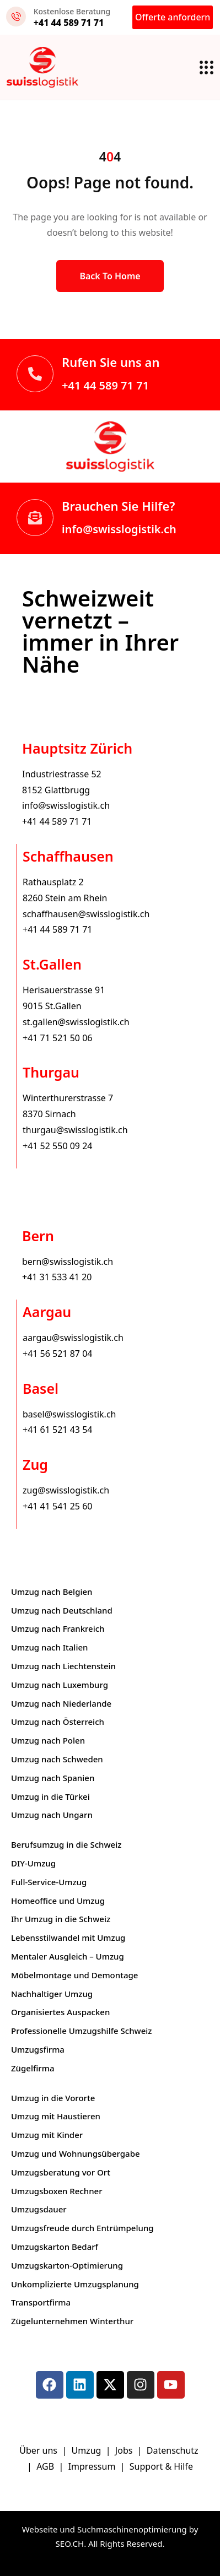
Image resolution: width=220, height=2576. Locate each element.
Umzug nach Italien (49, 1647)
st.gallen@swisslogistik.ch (76, 1022)
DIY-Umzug (33, 1863)
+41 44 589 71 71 (105, 385)
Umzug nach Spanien (52, 1777)
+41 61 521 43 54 (57, 1430)
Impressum (93, 2466)
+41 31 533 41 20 (57, 1277)
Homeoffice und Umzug (58, 1900)
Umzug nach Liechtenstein (63, 1665)
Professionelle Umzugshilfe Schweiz (81, 2030)
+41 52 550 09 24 (57, 1146)
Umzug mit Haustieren (55, 2116)
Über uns (38, 2450)
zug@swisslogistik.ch (66, 1490)
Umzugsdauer (39, 2209)
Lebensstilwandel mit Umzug (68, 1937)
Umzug (87, 2450)
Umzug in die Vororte (53, 2097)
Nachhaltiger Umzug (52, 1993)
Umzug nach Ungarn (52, 1814)
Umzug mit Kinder (47, 2134)
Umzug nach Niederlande (61, 1703)
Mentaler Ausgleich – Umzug (67, 1956)
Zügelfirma (33, 2068)
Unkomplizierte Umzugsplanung (75, 2284)
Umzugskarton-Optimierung (67, 2265)
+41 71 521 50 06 (57, 1038)
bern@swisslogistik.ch (67, 1261)
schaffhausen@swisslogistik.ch (86, 914)
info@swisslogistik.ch (119, 529)
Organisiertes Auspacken (60, 2011)
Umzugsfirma (38, 2049)
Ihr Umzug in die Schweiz (60, 1918)
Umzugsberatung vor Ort (60, 2172)
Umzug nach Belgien (52, 1591)
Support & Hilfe (161, 2466)
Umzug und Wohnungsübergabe (75, 2153)
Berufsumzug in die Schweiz (66, 1844)
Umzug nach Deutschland (61, 1610)
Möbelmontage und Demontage (74, 1974)
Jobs (124, 2450)
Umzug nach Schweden (57, 1759)
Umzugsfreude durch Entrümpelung (82, 2227)
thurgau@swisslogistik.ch (75, 1130)
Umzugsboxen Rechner (57, 2190)
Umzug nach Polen (48, 1740)
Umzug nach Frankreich (58, 1628)
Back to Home (109, 276)
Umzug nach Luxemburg (59, 1684)
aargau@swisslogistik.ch (73, 1338)
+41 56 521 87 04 (57, 1353)
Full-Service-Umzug (49, 1881)
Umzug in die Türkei (50, 1796)
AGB (46, 2466)
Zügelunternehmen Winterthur (72, 2320)
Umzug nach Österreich (57, 1721)
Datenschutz (174, 2450)
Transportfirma (41, 2302)
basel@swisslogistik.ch (69, 1414)
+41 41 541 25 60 (57, 1506)
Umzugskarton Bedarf (54, 2246)
